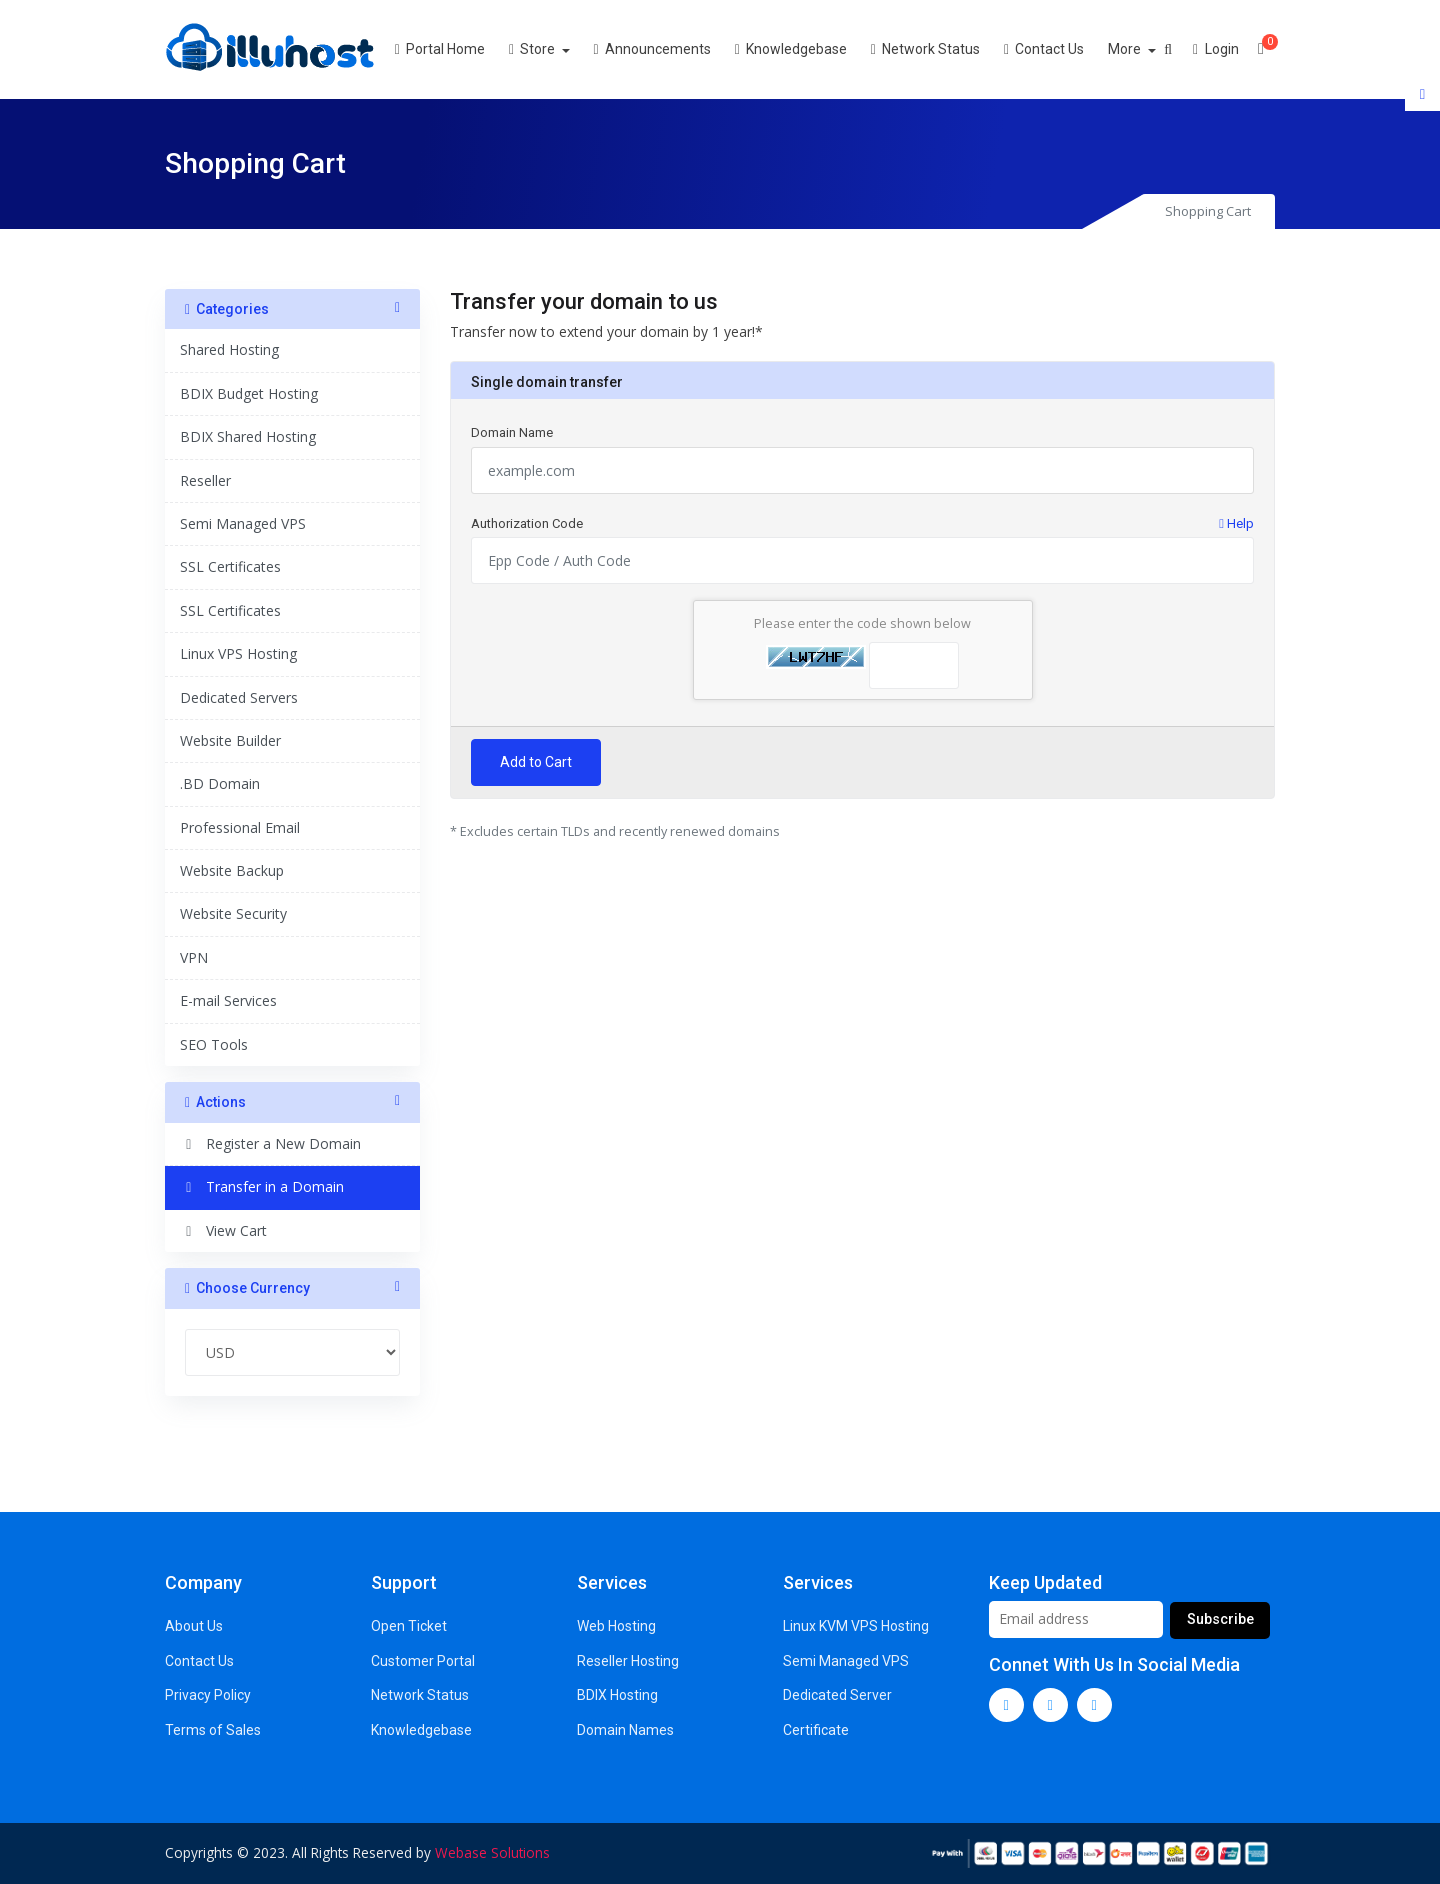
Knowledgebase (814, 49)
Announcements (675, 49)
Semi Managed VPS (243, 523)
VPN (194, 957)
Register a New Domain (270, 1143)
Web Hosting (616, 1626)
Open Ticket (409, 1626)
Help (1236, 523)
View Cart (223, 1230)
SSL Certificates (230, 566)
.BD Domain (220, 783)
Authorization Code (862, 524)
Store (557, 49)
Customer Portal (423, 1661)
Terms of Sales (213, 1730)
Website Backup (232, 870)
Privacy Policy (208, 1695)
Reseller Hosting (628, 1661)
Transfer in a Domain (262, 1186)
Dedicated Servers (239, 697)
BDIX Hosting (617, 1695)
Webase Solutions (492, 1852)
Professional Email (240, 827)
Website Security (233, 913)
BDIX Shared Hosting (248, 436)
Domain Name (512, 432)
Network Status (949, 49)
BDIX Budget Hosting (249, 393)
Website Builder (230, 740)
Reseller (205, 480)
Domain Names (625, 1730)
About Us (194, 1626)
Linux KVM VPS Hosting (856, 1626)
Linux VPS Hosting (238, 653)
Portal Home (464, 49)
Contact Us (1068, 49)
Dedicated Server (837, 1695)
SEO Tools (214, 1044)
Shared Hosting (229, 349)
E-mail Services (228, 1000)
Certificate (816, 1730)
